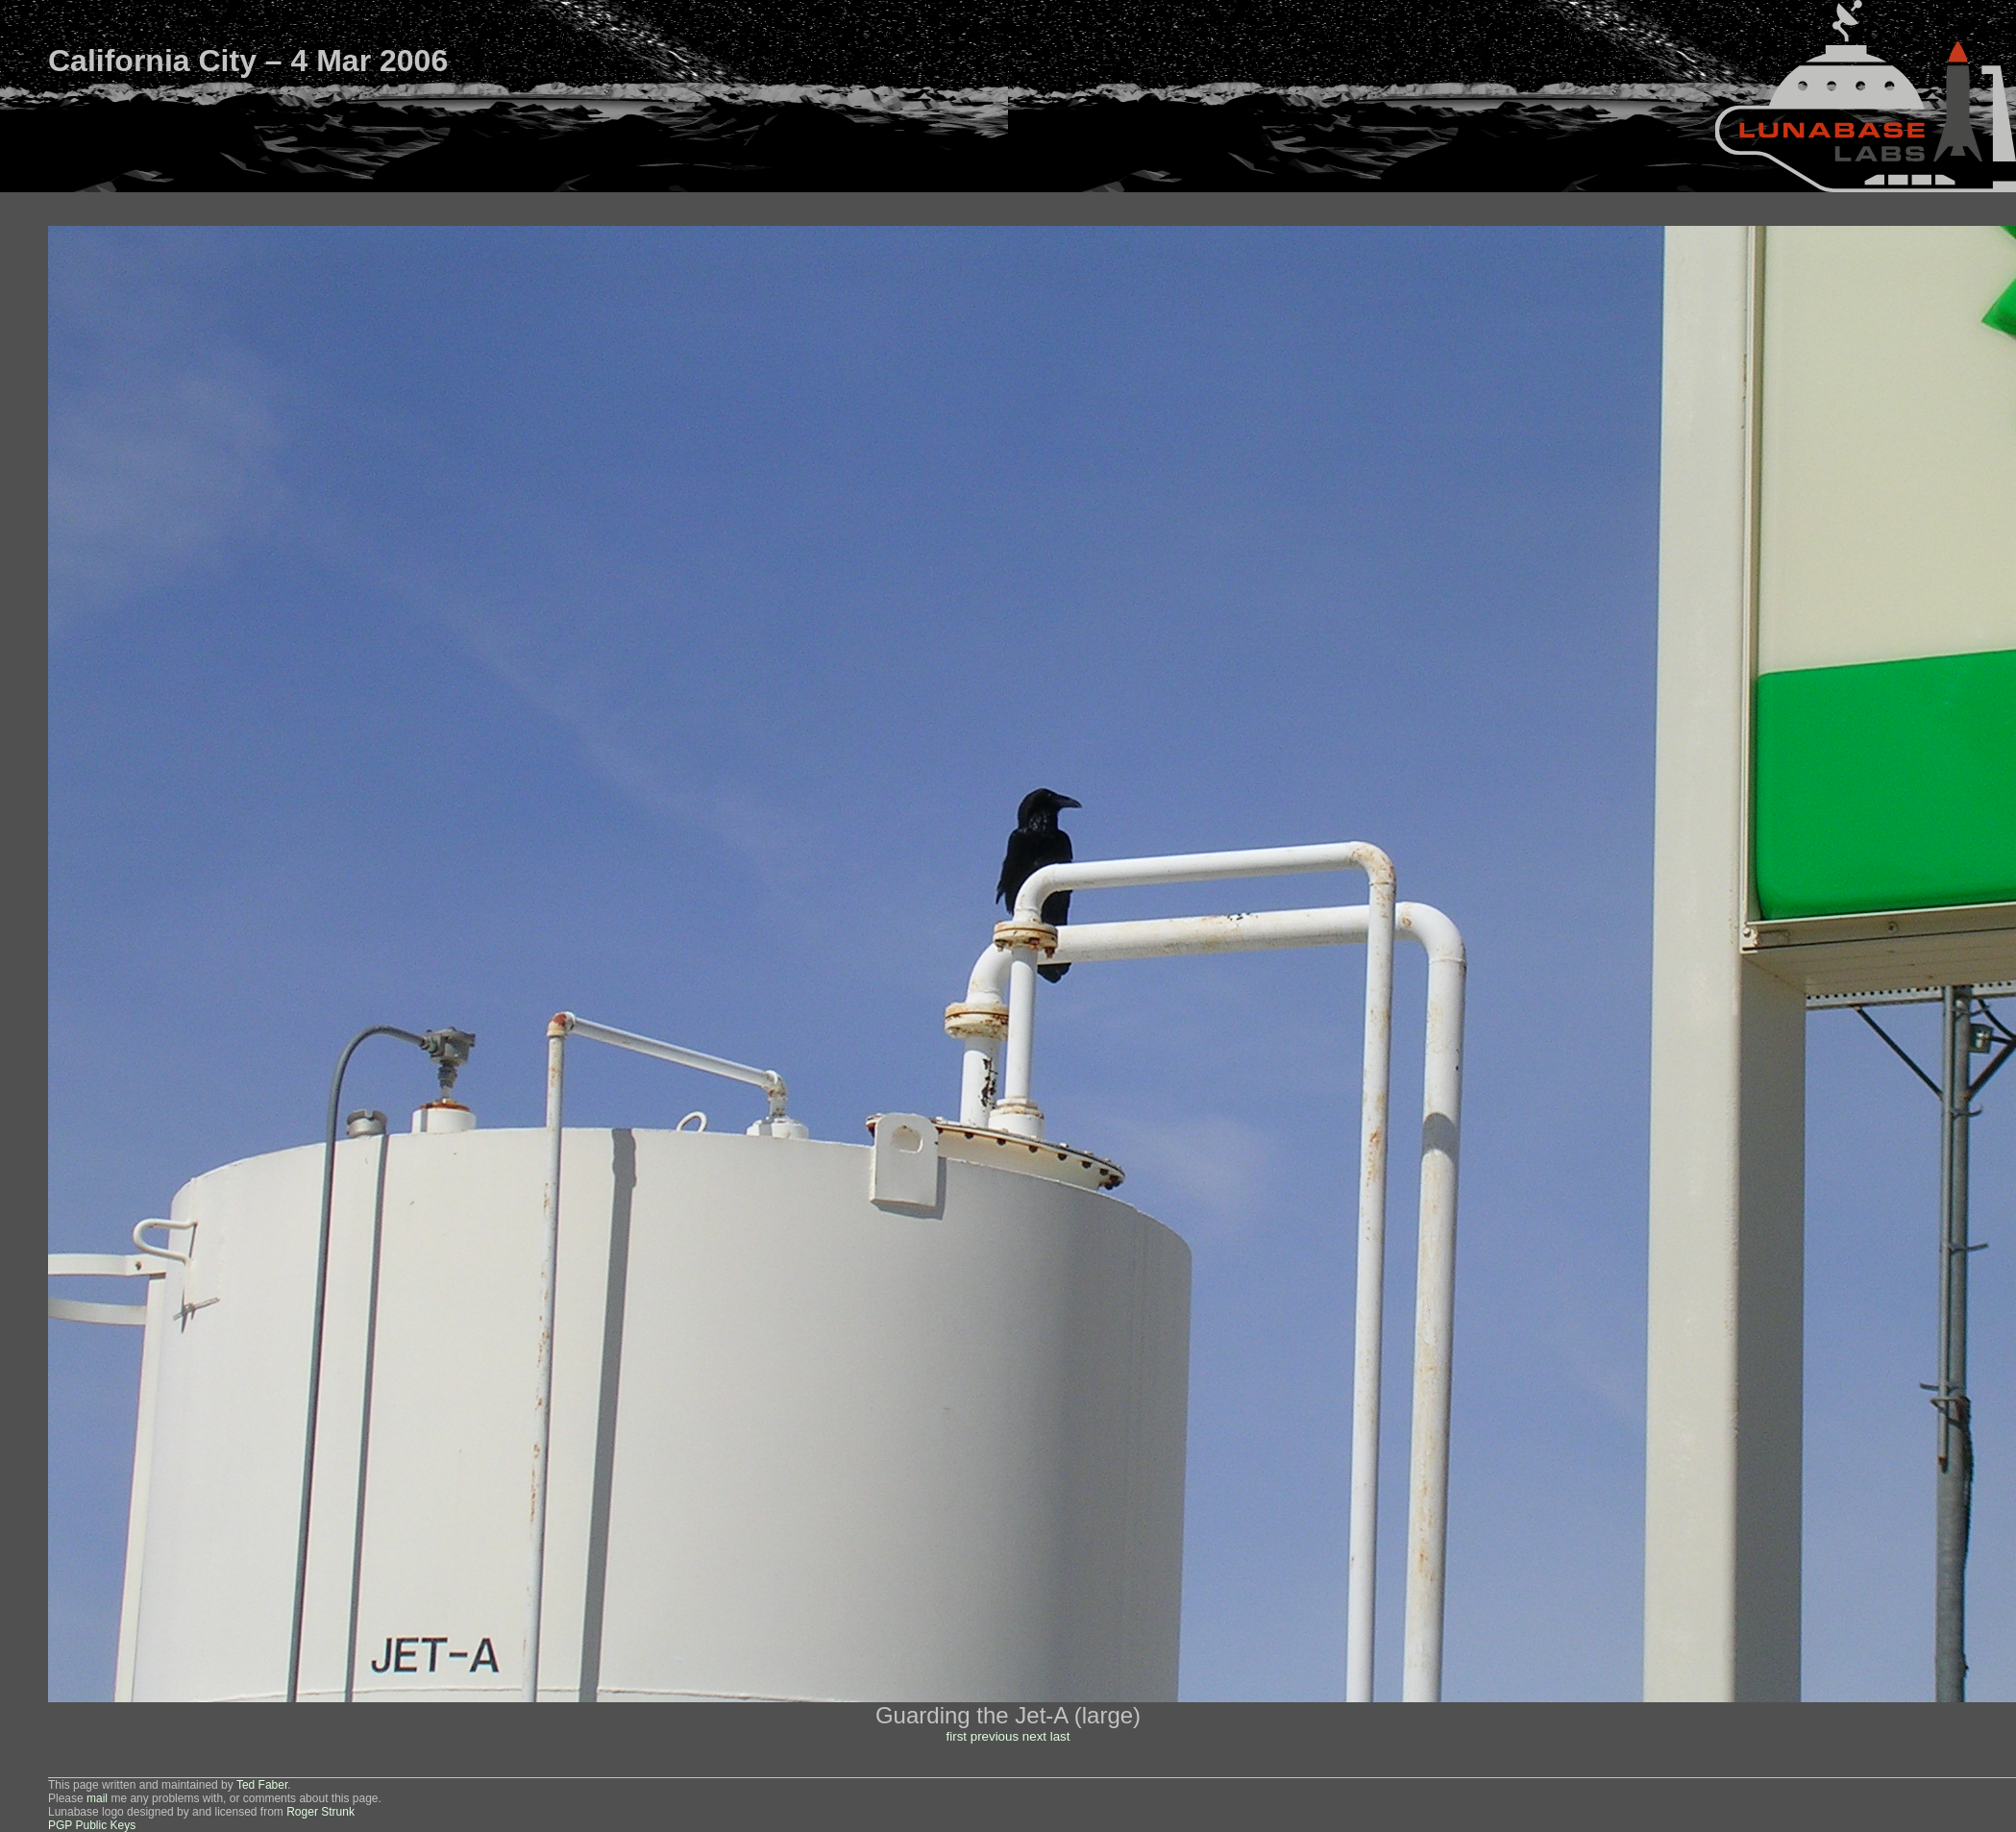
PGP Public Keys (91, 1825)
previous (995, 1736)
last (1060, 1736)
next (1034, 1736)
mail (97, 1798)
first (957, 1736)
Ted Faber (261, 1785)
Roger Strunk (320, 1812)
